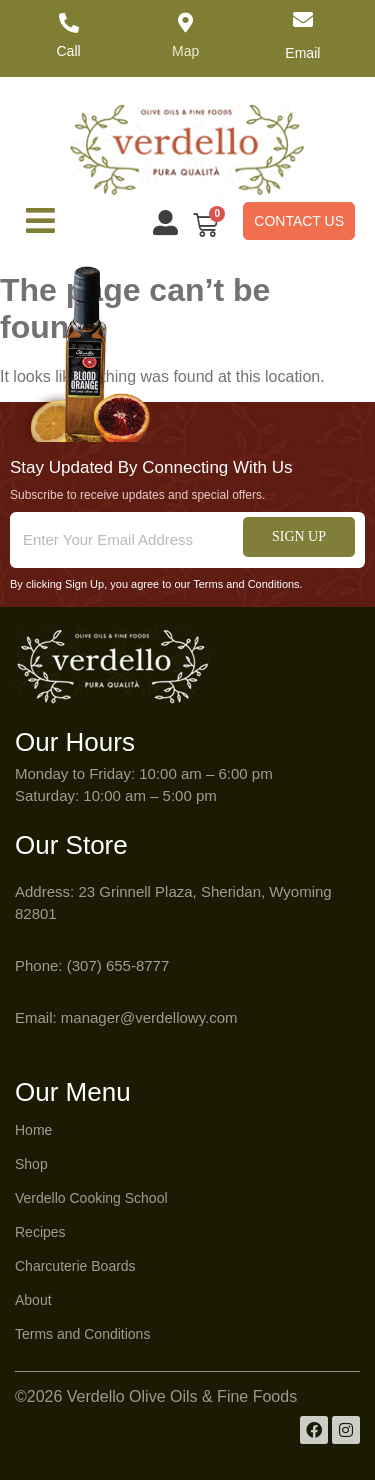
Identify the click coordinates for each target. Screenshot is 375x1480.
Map (185, 51)
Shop (31, 1164)
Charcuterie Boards (75, 1266)
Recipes (40, 1232)
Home (33, 1130)
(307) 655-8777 (118, 965)
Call (69, 51)
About (33, 1300)
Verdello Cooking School (91, 1198)
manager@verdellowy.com (149, 1017)
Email (302, 53)
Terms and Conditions (82, 1334)
